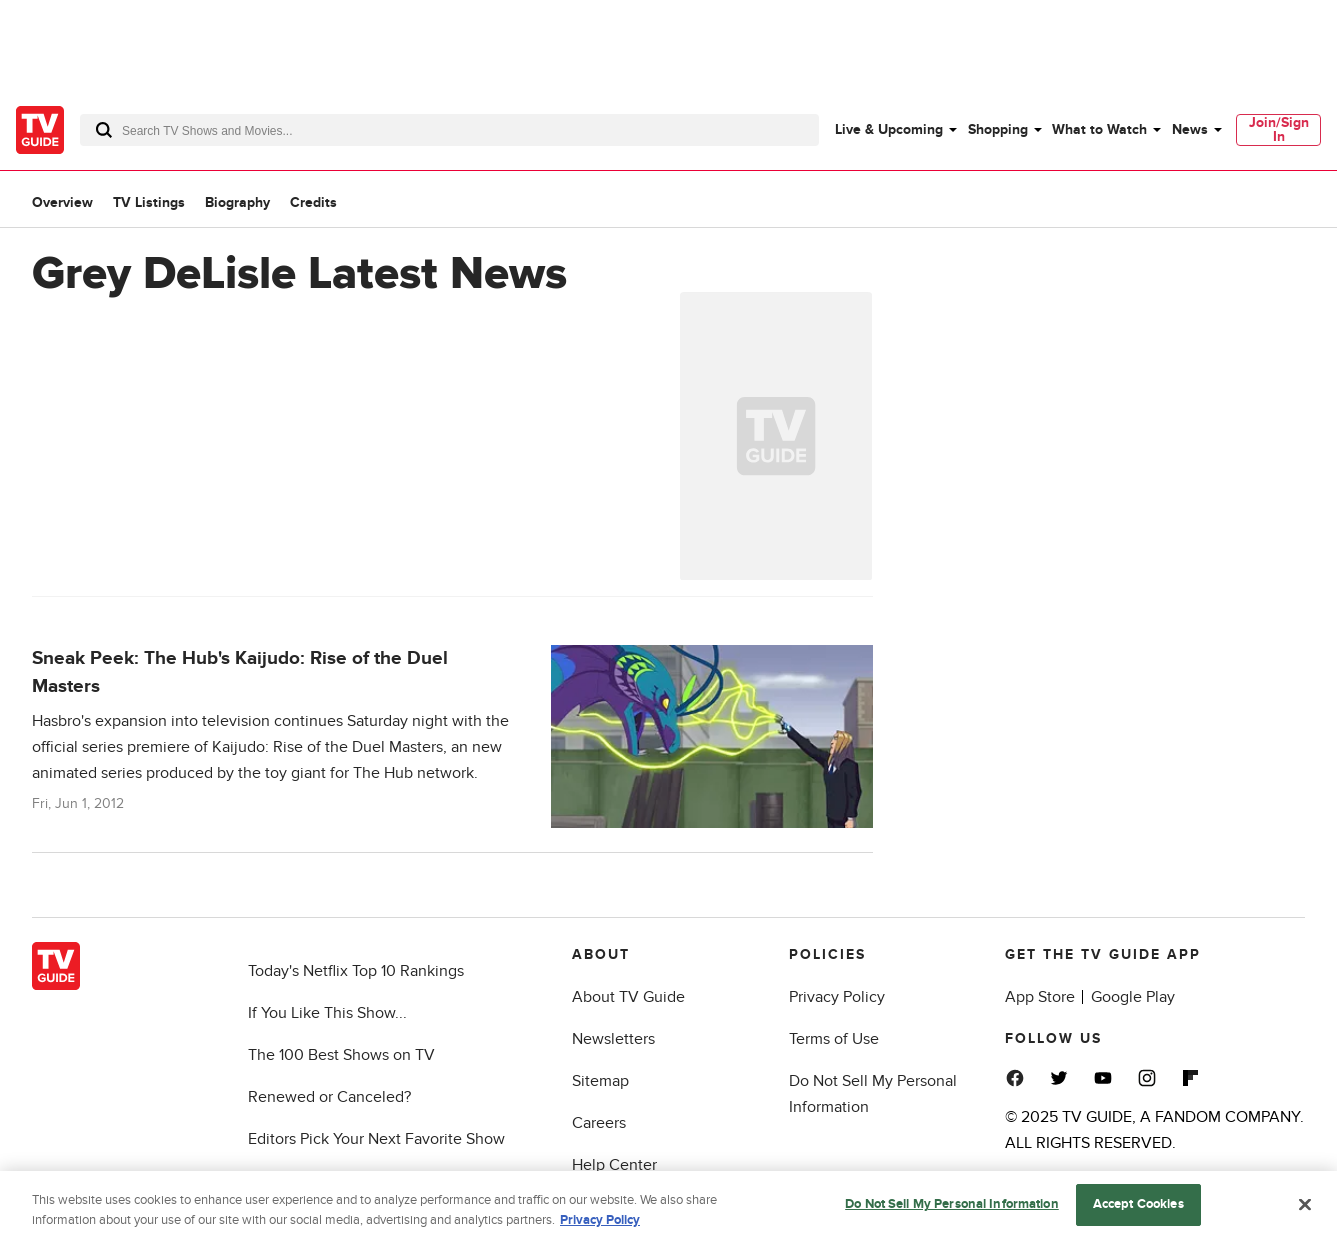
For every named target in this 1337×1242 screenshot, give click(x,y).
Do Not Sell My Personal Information (952, 1210)
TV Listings (149, 202)
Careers (599, 1123)
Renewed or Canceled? (329, 1097)
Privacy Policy (837, 997)
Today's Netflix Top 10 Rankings (356, 971)
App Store (1040, 997)
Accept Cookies (1138, 1210)
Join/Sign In (1279, 129)
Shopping (998, 129)
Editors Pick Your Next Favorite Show (376, 1139)
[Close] (1305, 1209)
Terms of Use (834, 1039)
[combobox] (449, 130)
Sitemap (600, 1081)
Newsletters (613, 1039)
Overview (62, 202)
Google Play (1133, 997)
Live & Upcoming (889, 129)
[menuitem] (895, 130)
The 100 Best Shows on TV (341, 1055)
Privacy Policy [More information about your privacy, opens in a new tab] (600, 1225)
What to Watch (1099, 129)
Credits (313, 202)
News (1190, 129)
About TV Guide (628, 997)
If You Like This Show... (327, 1013)
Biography (237, 202)
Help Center (614, 1165)
